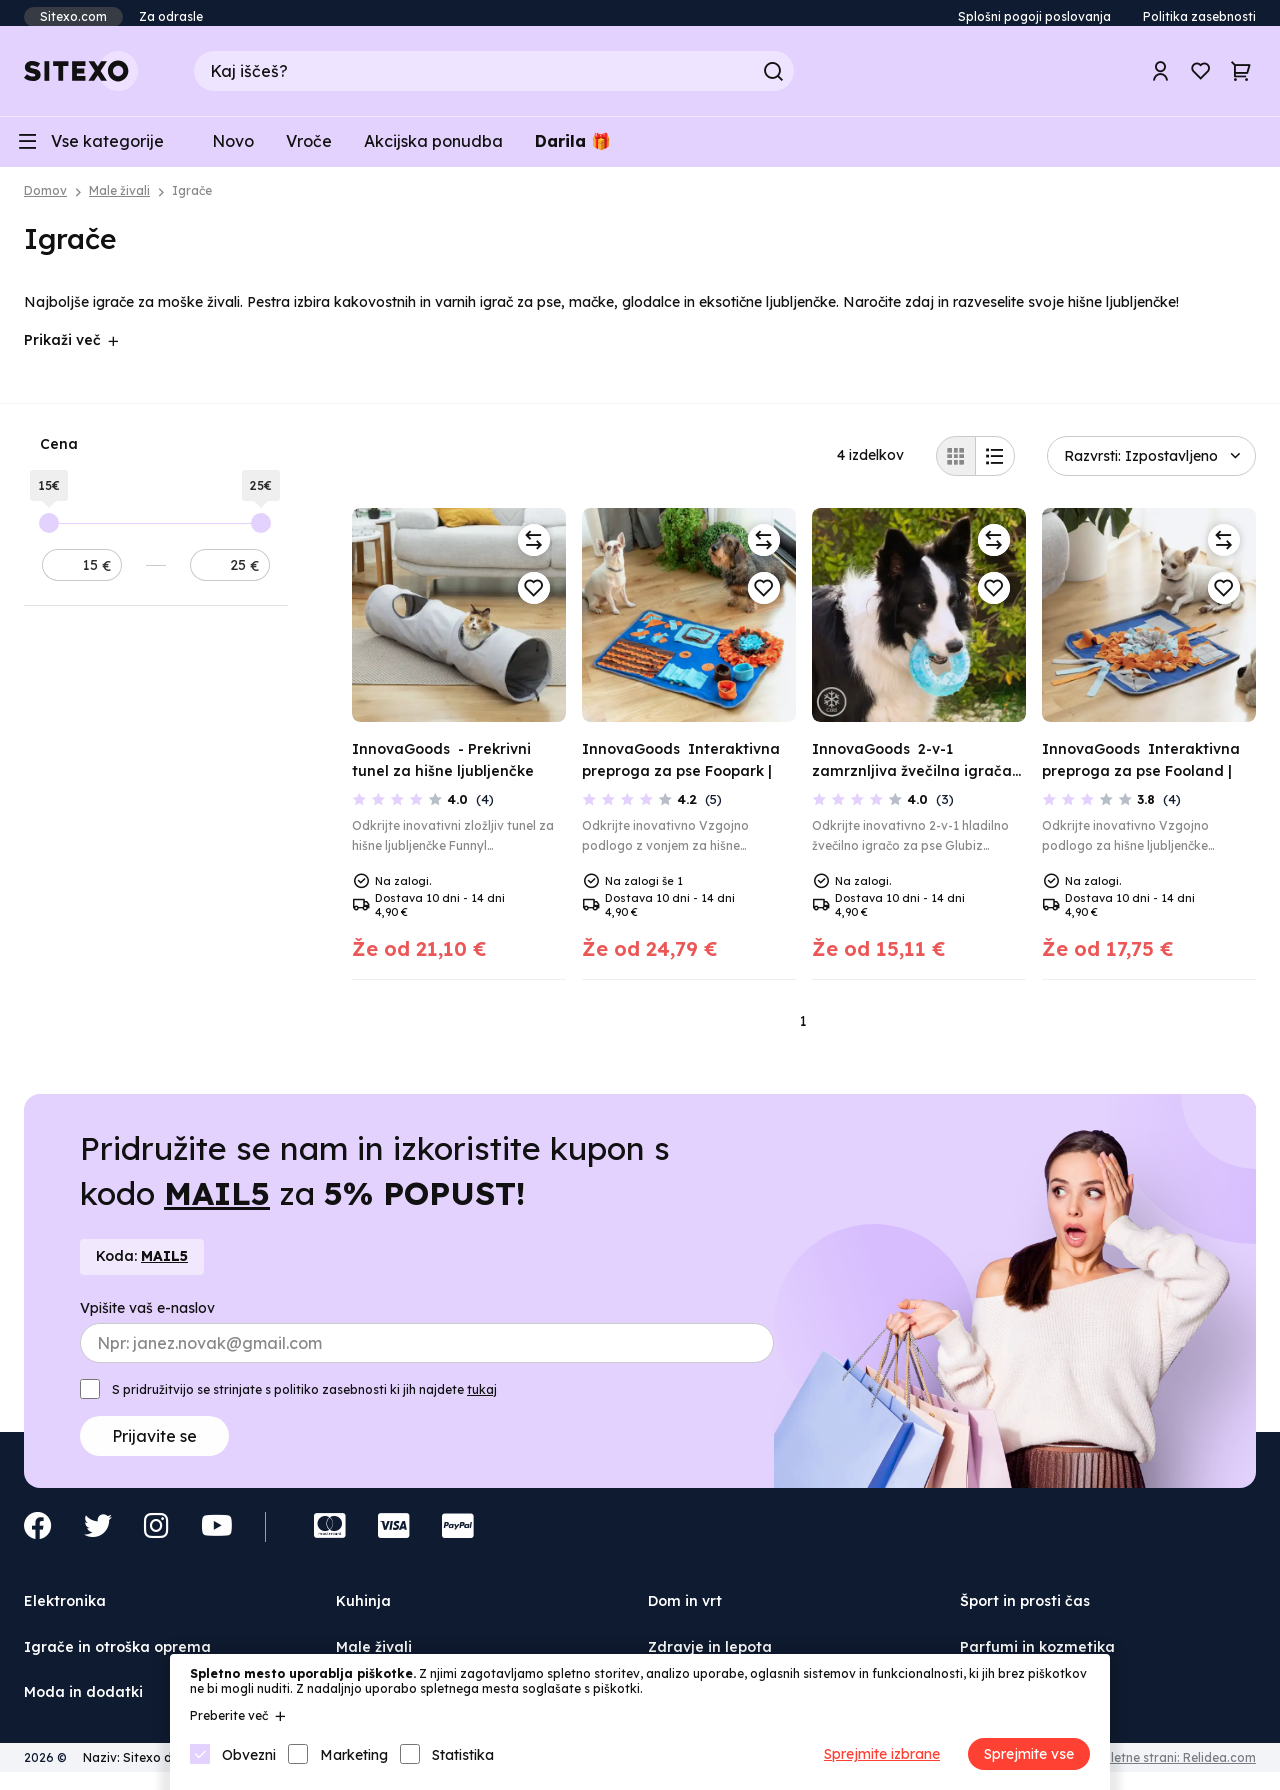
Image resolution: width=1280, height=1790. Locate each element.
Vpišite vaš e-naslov (147, 1320)
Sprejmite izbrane (882, 1754)
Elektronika (65, 1613)
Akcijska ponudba (433, 150)
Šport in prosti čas (1025, 1613)
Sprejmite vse (1029, 1754)
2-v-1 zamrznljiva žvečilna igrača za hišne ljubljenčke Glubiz (912, 782)
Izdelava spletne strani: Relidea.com (1148, 1768)
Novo (233, 150)
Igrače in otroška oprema (117, 1658)
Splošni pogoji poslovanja (1034, 16)
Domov (45, 202)
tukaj (482, 1401)
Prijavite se (154, 1448)
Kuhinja (363, 1613)
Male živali (119, 202)
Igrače (192, 202)
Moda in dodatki (83, 1704)
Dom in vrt (685, 1613)
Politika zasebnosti (1199, 16)
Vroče (309, 150)
